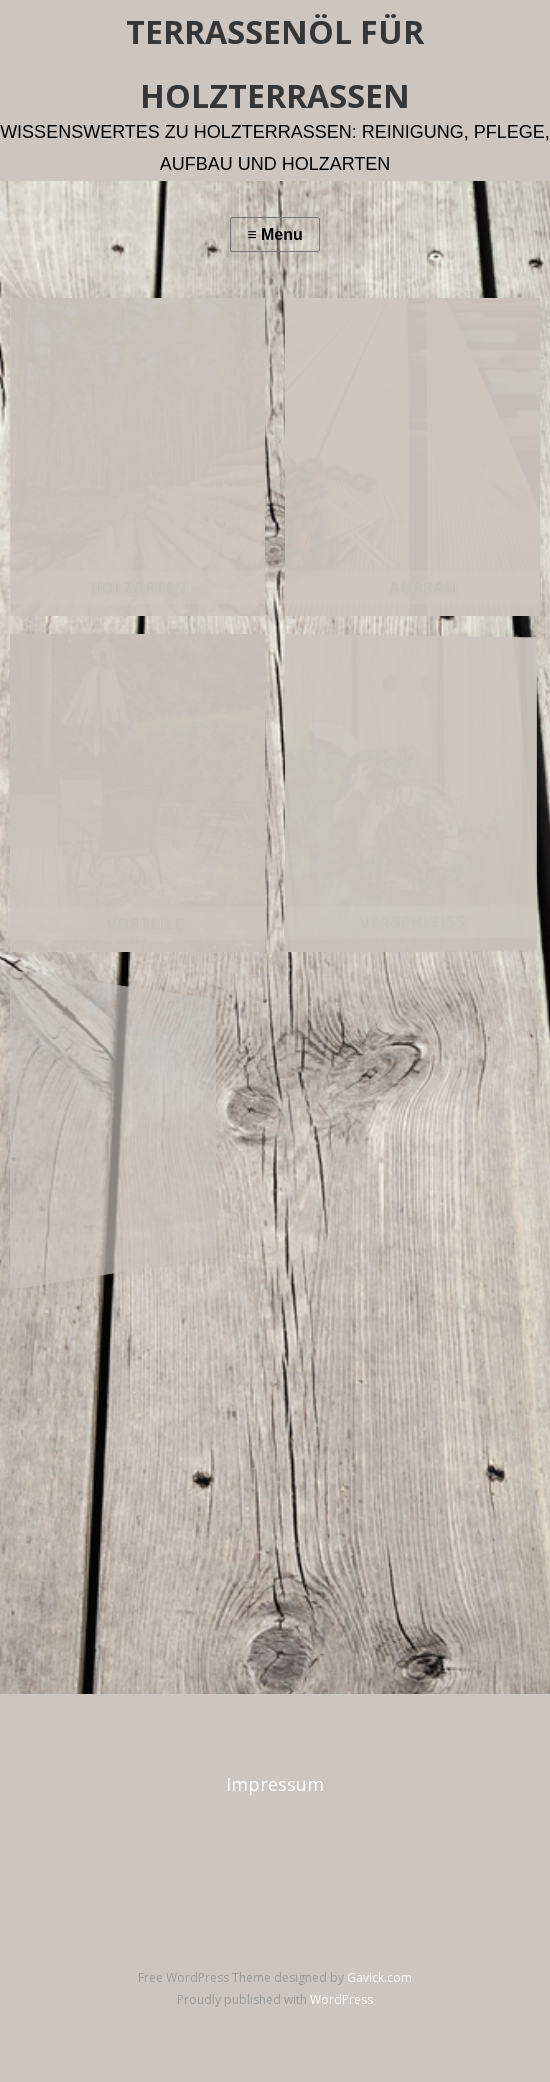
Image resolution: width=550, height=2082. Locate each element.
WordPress (341, 1999)
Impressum (275, 1784)
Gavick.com (379, 1977)
